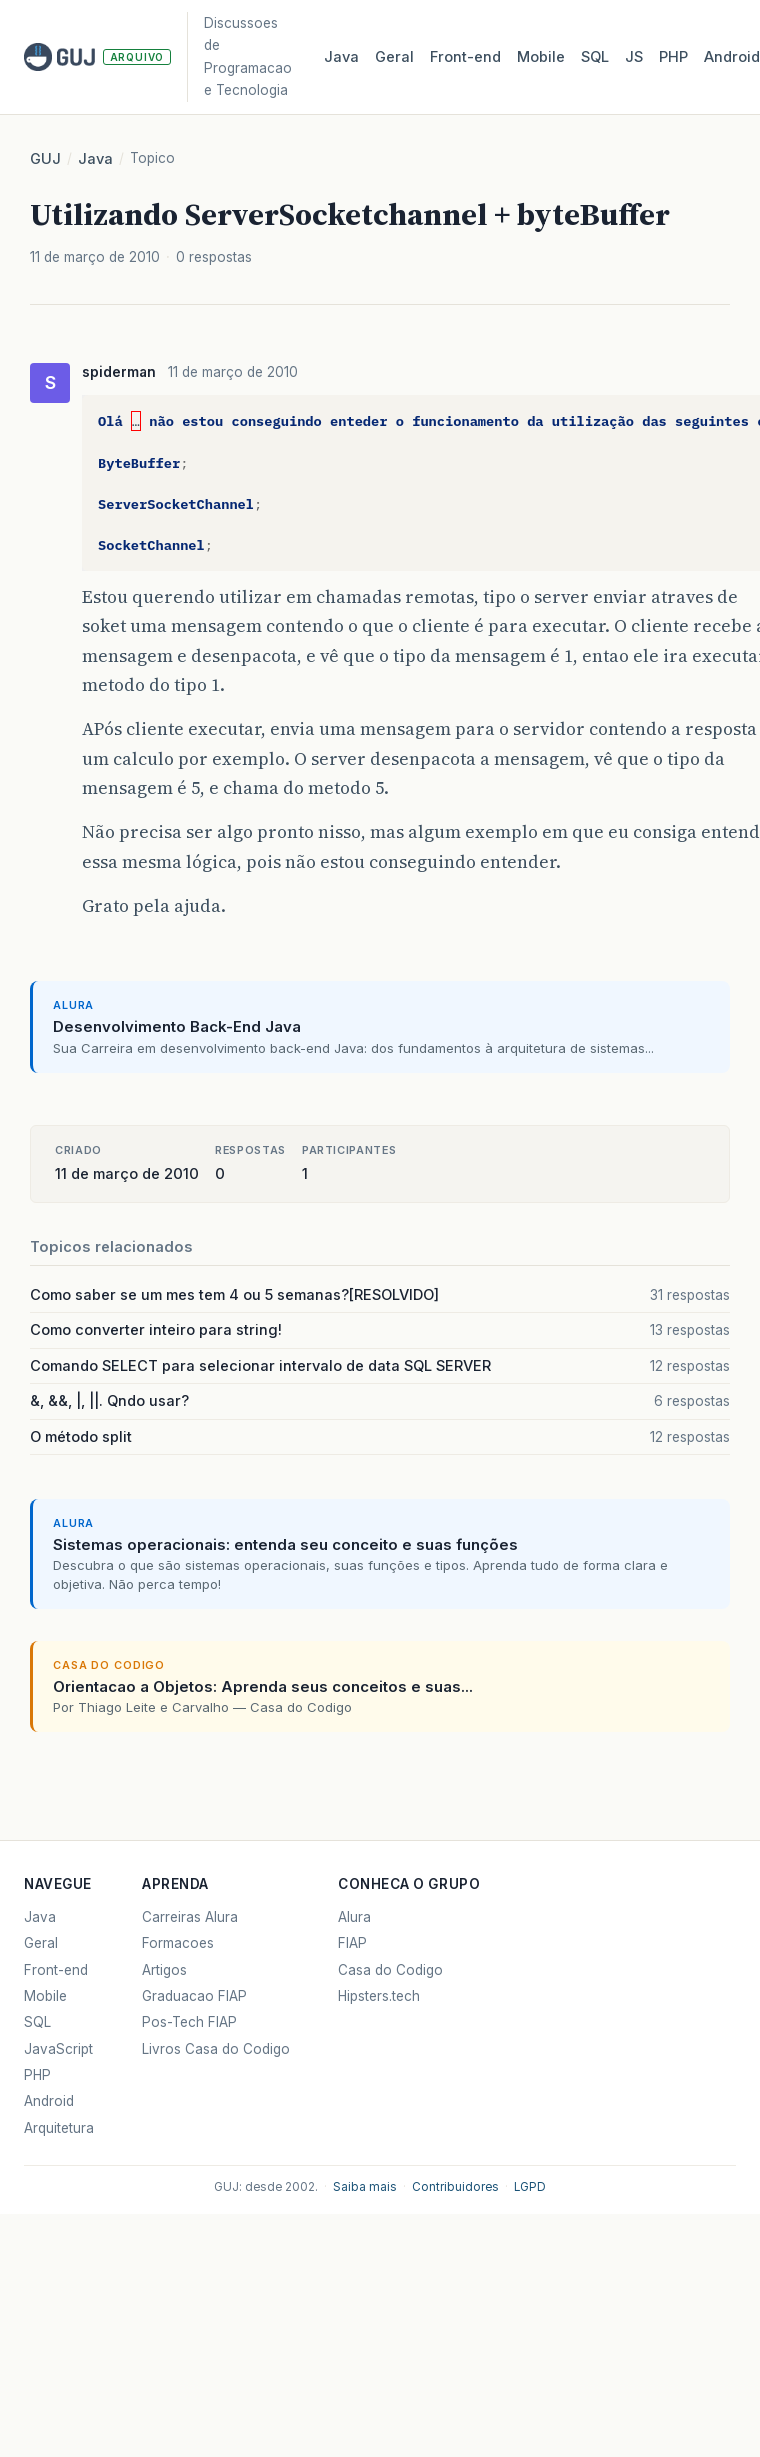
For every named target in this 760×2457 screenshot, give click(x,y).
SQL (595, 57)
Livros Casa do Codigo (216, 2049)
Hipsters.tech (379, 1996)
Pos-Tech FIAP (189, 2022)
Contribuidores (455, 2187)
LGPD (530, 2187)
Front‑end (465, 57)
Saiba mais (365, 2187)
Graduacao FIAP (194, 1996)
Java (341, 57)
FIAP (352, 1943)
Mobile (541, 57)
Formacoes (178, 1943)
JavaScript (58, 2049)
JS (634, 57)
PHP (673, 57)
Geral (394, 57)
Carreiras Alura (190, 1917)
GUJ (45, 159)
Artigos (164, 1970)
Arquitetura (59, 2128)
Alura (354, 1917)
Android (49, 2101)
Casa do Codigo (390, 1970)
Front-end (56, 1970)
